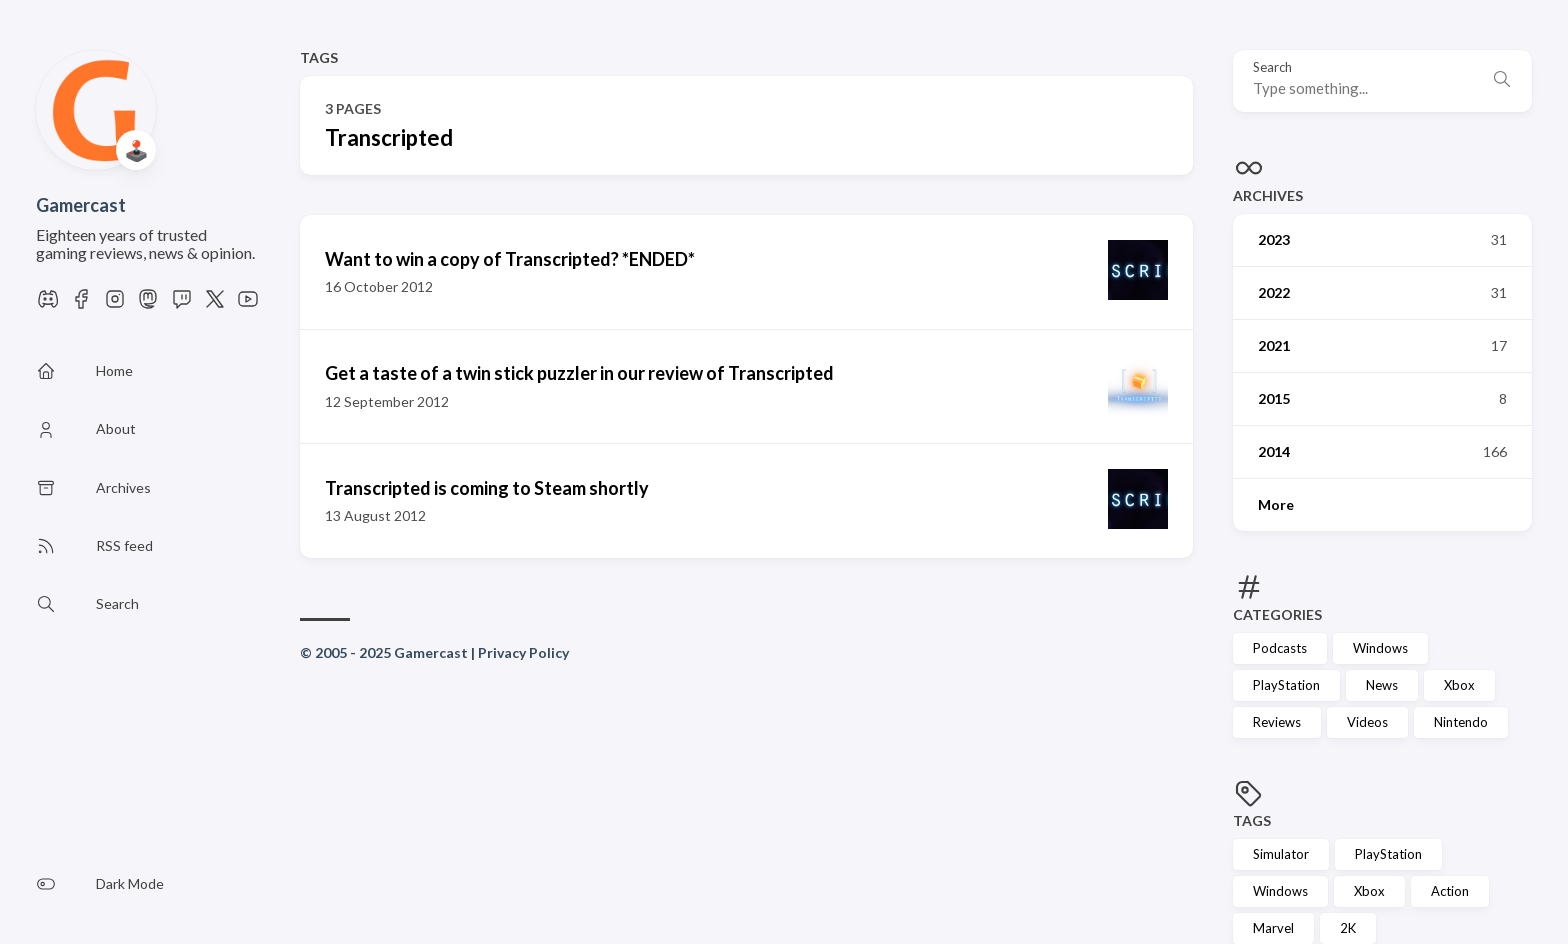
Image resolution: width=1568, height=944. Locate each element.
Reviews (1277, 722)
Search (1272, 67)
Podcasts (1280, 648)
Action (1450, 891)
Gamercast (81, 205)
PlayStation (1286, 685)
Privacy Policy (523, 652)
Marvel (1273, 928)
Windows (1380, 648)
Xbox (1459, 685)
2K (1348, 928)
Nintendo (1461, 722)
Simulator (1281, 854)
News (1382, 685)
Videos (1367, 722)
